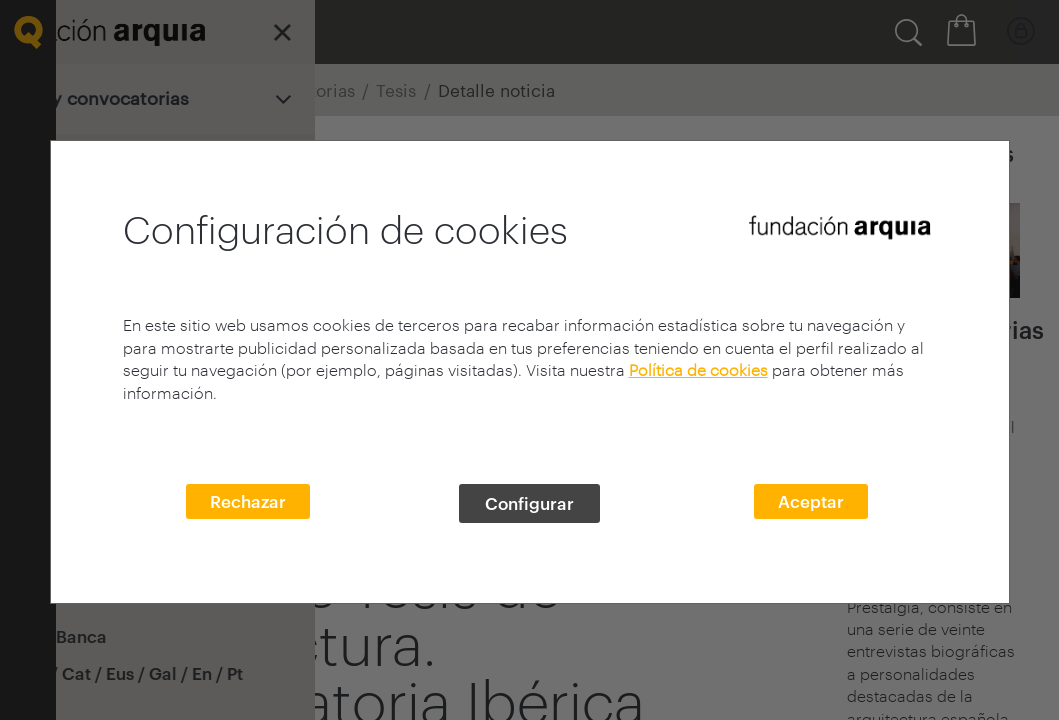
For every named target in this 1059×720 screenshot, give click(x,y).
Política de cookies (698, 369)
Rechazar (248, 501)
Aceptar (811, 501)
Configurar (529, 503)
